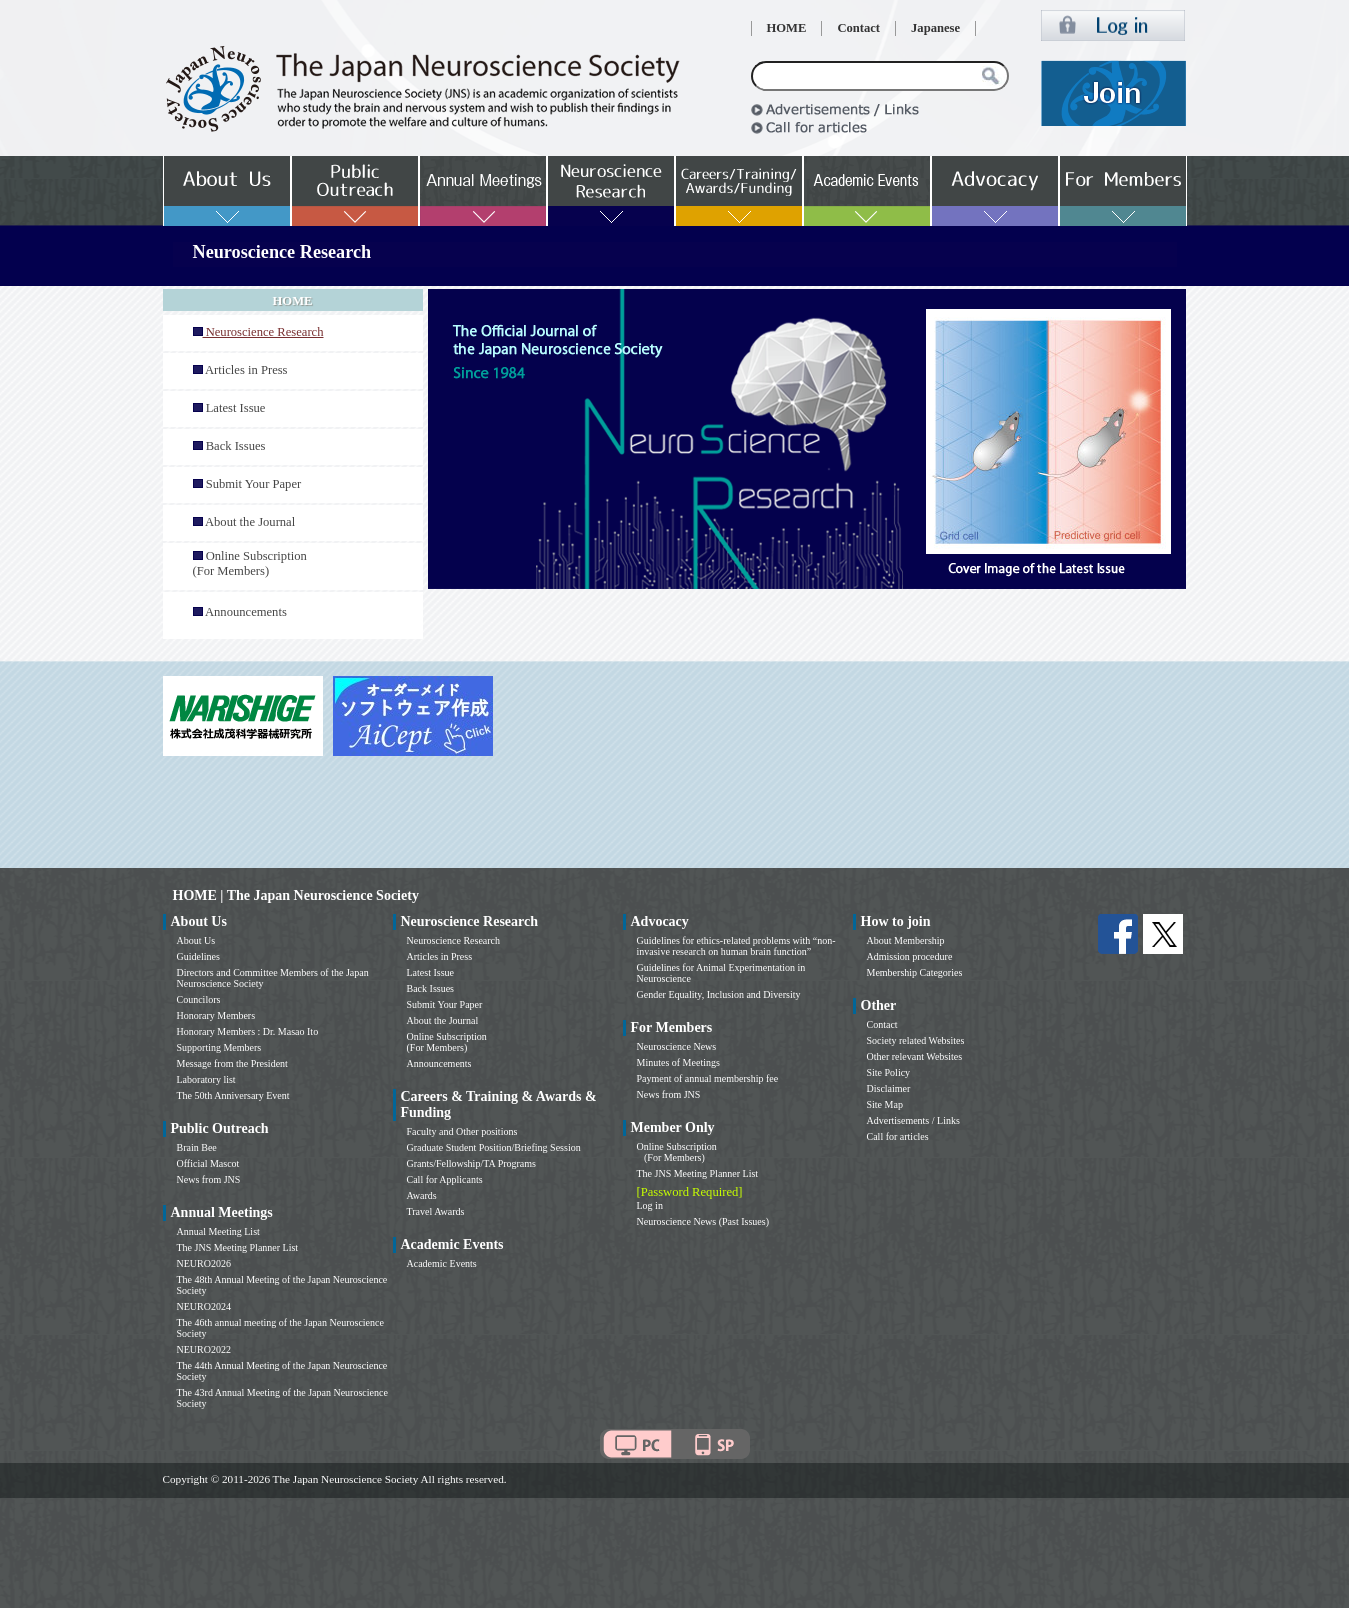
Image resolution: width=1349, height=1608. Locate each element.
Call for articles (898, 1136)
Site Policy (889, 1072)
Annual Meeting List (218, 1231)
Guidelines (198, 956)
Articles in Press (246, 370)
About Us (196, 940)
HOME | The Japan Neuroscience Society (296, 895)
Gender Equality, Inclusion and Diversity (719, 994)
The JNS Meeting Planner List (238, 1247)
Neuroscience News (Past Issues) (703, 1221)
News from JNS (209, 1179)
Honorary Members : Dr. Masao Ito (248, 1031)
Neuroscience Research (454, 940)
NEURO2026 (204, 1263)
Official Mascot (208, 1163)
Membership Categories (915, 972)
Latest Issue (236, 408)
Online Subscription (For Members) (250, 563)
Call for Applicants (445, 1179)
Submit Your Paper (254, 484)
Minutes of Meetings (678, 1062)
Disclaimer (889, 1088)
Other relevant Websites (915, 1056)
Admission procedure (910, 956)
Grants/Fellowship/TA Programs (471, 1163)
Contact (858, 28)
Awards (422, 1195)
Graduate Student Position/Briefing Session (494, 1147)
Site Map (885, 1104)
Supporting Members (219, 1047)
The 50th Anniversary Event (233, 1095)
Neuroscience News (677, 1046)
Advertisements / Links (913, 1120)
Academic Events (442, 1263)
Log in (650, 1205)
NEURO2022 (204, 1349)
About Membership (906, 940)
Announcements (246, 612)
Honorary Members (216, 1015)
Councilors (199, 999)
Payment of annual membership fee (708, 1078)
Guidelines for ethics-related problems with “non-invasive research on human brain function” (736, 946)
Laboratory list (206, 1079)
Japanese (935, 28)
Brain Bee (197, 1147)
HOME (787, 28)
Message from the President (232, 1063)
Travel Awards (436, 1211)
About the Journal (250, 522)
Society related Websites (916, 1040)
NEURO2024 (204, 1306)
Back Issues (236, 446)
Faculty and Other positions (462, 1131)
